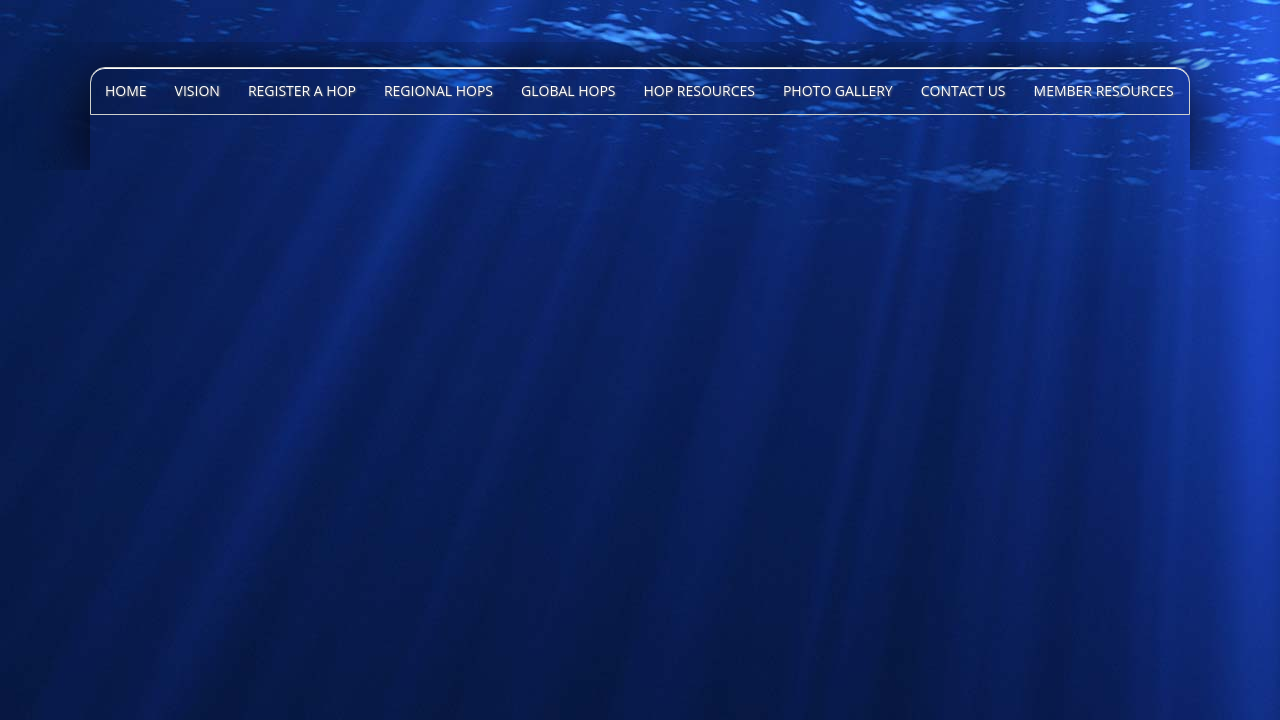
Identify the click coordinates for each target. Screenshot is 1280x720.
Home (126, 90)
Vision (197, 90)
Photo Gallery (838, 90)
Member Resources (1104, 90)
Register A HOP (302, 90)
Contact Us (963, 90)
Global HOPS (568, 90)
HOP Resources (699, 90)
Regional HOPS (438, 90)
